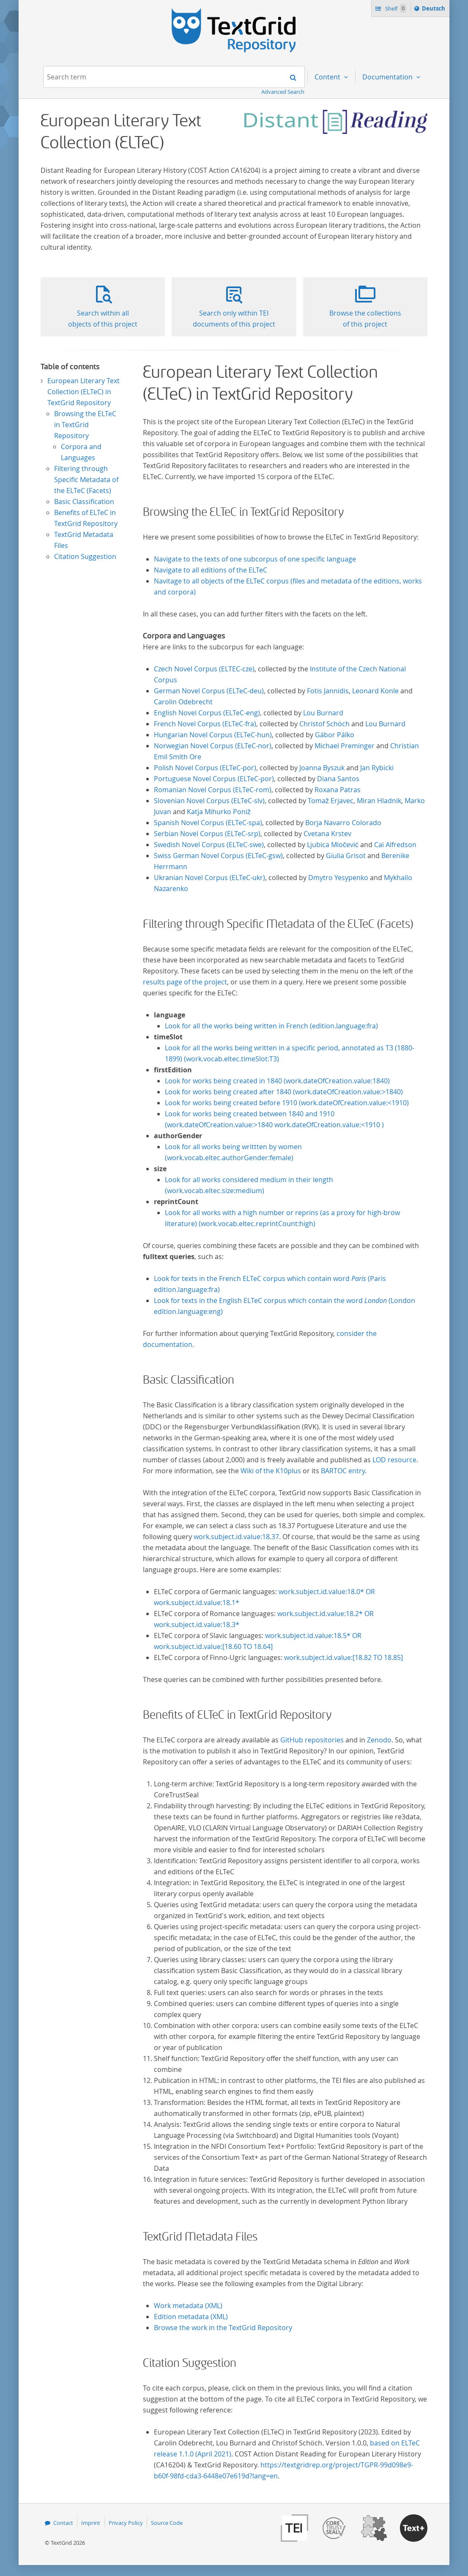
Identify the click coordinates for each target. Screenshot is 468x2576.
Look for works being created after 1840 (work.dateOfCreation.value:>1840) (284, 1091)
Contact (63, 2523)
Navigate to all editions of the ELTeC (210, 570)
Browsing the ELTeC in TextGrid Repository (85, 424)
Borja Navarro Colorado (343, 822)
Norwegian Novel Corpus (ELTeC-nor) (212, 745)
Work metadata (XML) (188, 2305)
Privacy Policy (126, 2523)
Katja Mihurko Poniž (219, 811)
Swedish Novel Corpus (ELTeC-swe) (209, 844)
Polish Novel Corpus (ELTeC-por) (205, 767)
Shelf (395, 8)
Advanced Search (282, 91)
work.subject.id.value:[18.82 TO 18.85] (343, 1657)
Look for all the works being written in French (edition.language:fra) (271, 1025)
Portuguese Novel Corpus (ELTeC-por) (214, 778)
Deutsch (434, 10)
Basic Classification (84, 501)
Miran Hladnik (379, 800)
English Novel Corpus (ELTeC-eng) (207, 712)
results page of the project (185, 982)
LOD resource (394, 1459)
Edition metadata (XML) (191, 2316)
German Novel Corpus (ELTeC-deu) (209, 690)
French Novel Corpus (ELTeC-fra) (205, 723)
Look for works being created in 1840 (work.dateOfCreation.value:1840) (277, 1080)
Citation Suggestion (85, 556)
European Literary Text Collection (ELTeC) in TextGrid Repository (83, 391)
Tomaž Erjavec (330, 800)
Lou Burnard (323, 712)
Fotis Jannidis (328, 690)
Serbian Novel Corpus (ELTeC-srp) (207, 833)
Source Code (167, 2523)
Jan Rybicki (377, 767)
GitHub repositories (312, 1740)
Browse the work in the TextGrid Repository (223, 2327)
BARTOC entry (343, 1470)
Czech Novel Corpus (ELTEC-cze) (204, 668)
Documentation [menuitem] (388, 77)
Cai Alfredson (395, 844)
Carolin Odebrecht (183, 701)
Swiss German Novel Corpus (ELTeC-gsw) (218, 855)
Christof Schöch (324, 723)
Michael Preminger (345, 745)
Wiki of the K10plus (271, 1470)
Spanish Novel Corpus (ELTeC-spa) (208, 822)
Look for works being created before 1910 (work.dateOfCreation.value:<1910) (287, 1102)
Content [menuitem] (328, 77)
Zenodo (379, 1740)
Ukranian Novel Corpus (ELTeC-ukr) (209, 877)
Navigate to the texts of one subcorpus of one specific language (255, 559)
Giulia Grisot (346, 855)
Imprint (90, 2523)
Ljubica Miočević (333, 844)
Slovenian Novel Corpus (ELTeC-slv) (209, 800)
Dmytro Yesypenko (338, 877)
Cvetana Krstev (327, 833)
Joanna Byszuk (322, 767)
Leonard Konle (375, 690)
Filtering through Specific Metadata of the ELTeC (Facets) (86, 479)
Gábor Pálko (334, 734)
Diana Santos (338, 778)
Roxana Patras (338, 789)
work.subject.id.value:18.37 (236, 1536)
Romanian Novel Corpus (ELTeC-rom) (212, 789)
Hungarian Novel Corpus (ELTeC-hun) (213, 734)
